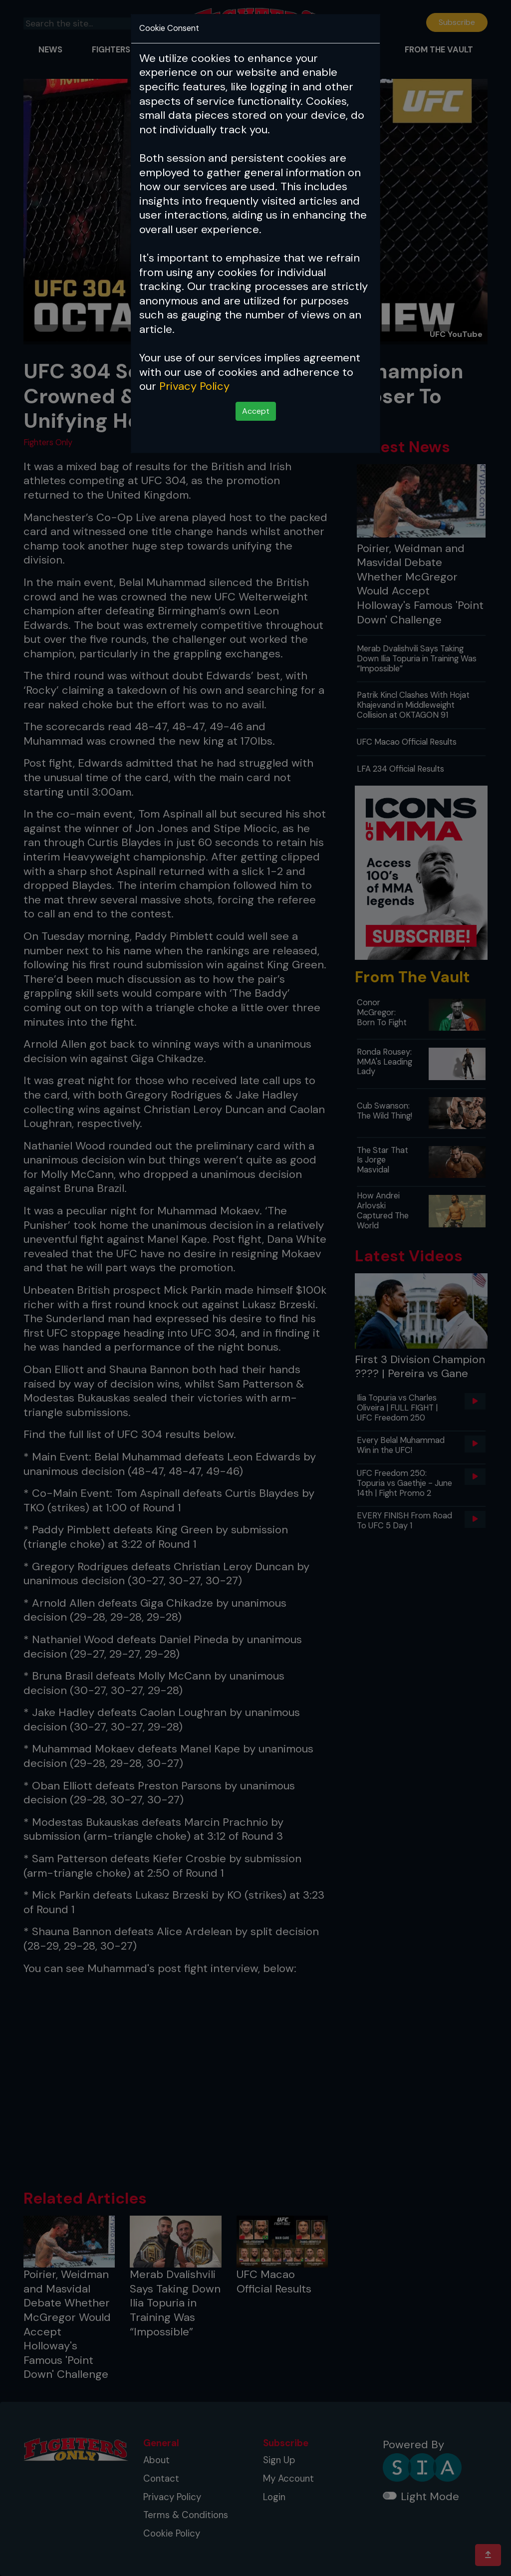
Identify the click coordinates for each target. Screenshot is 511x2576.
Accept (255, 411)
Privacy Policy (194, 386)
